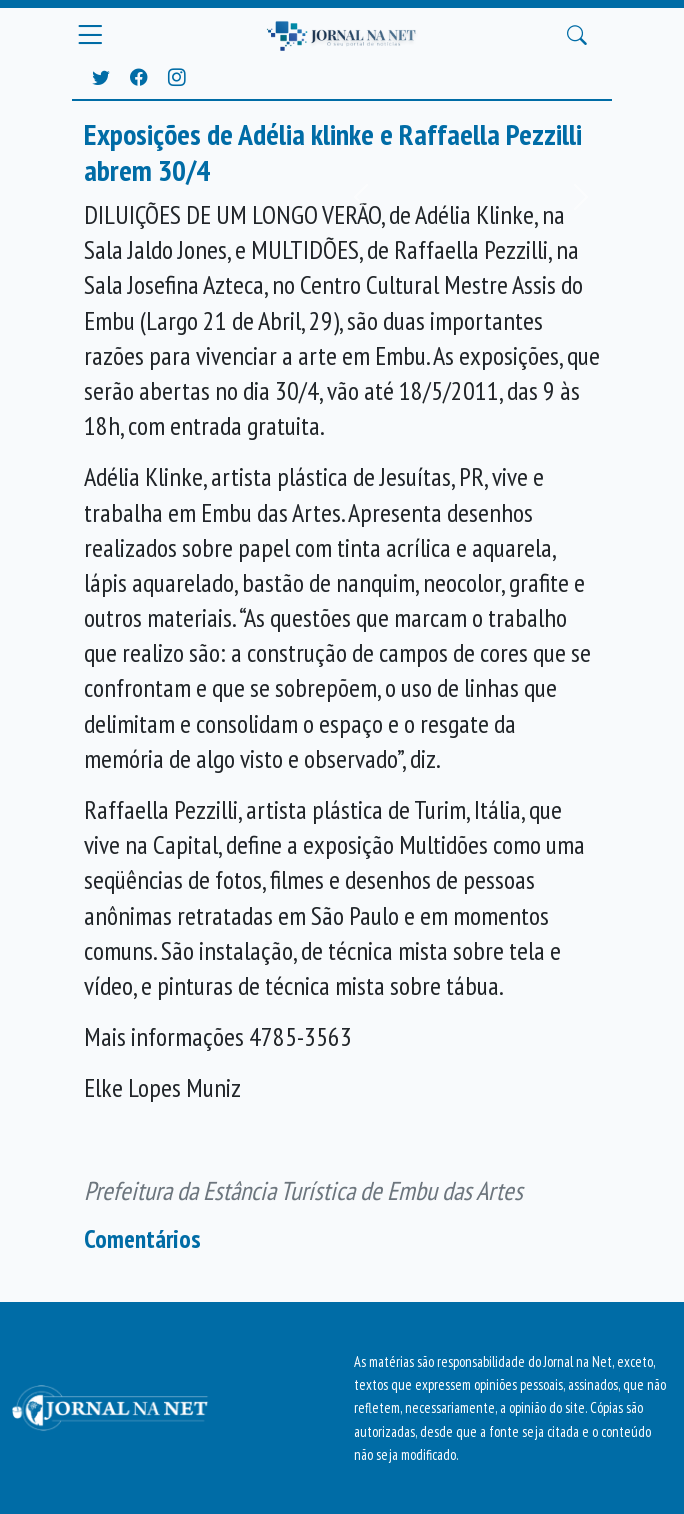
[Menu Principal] (90, 35)
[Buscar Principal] (577, 36)
